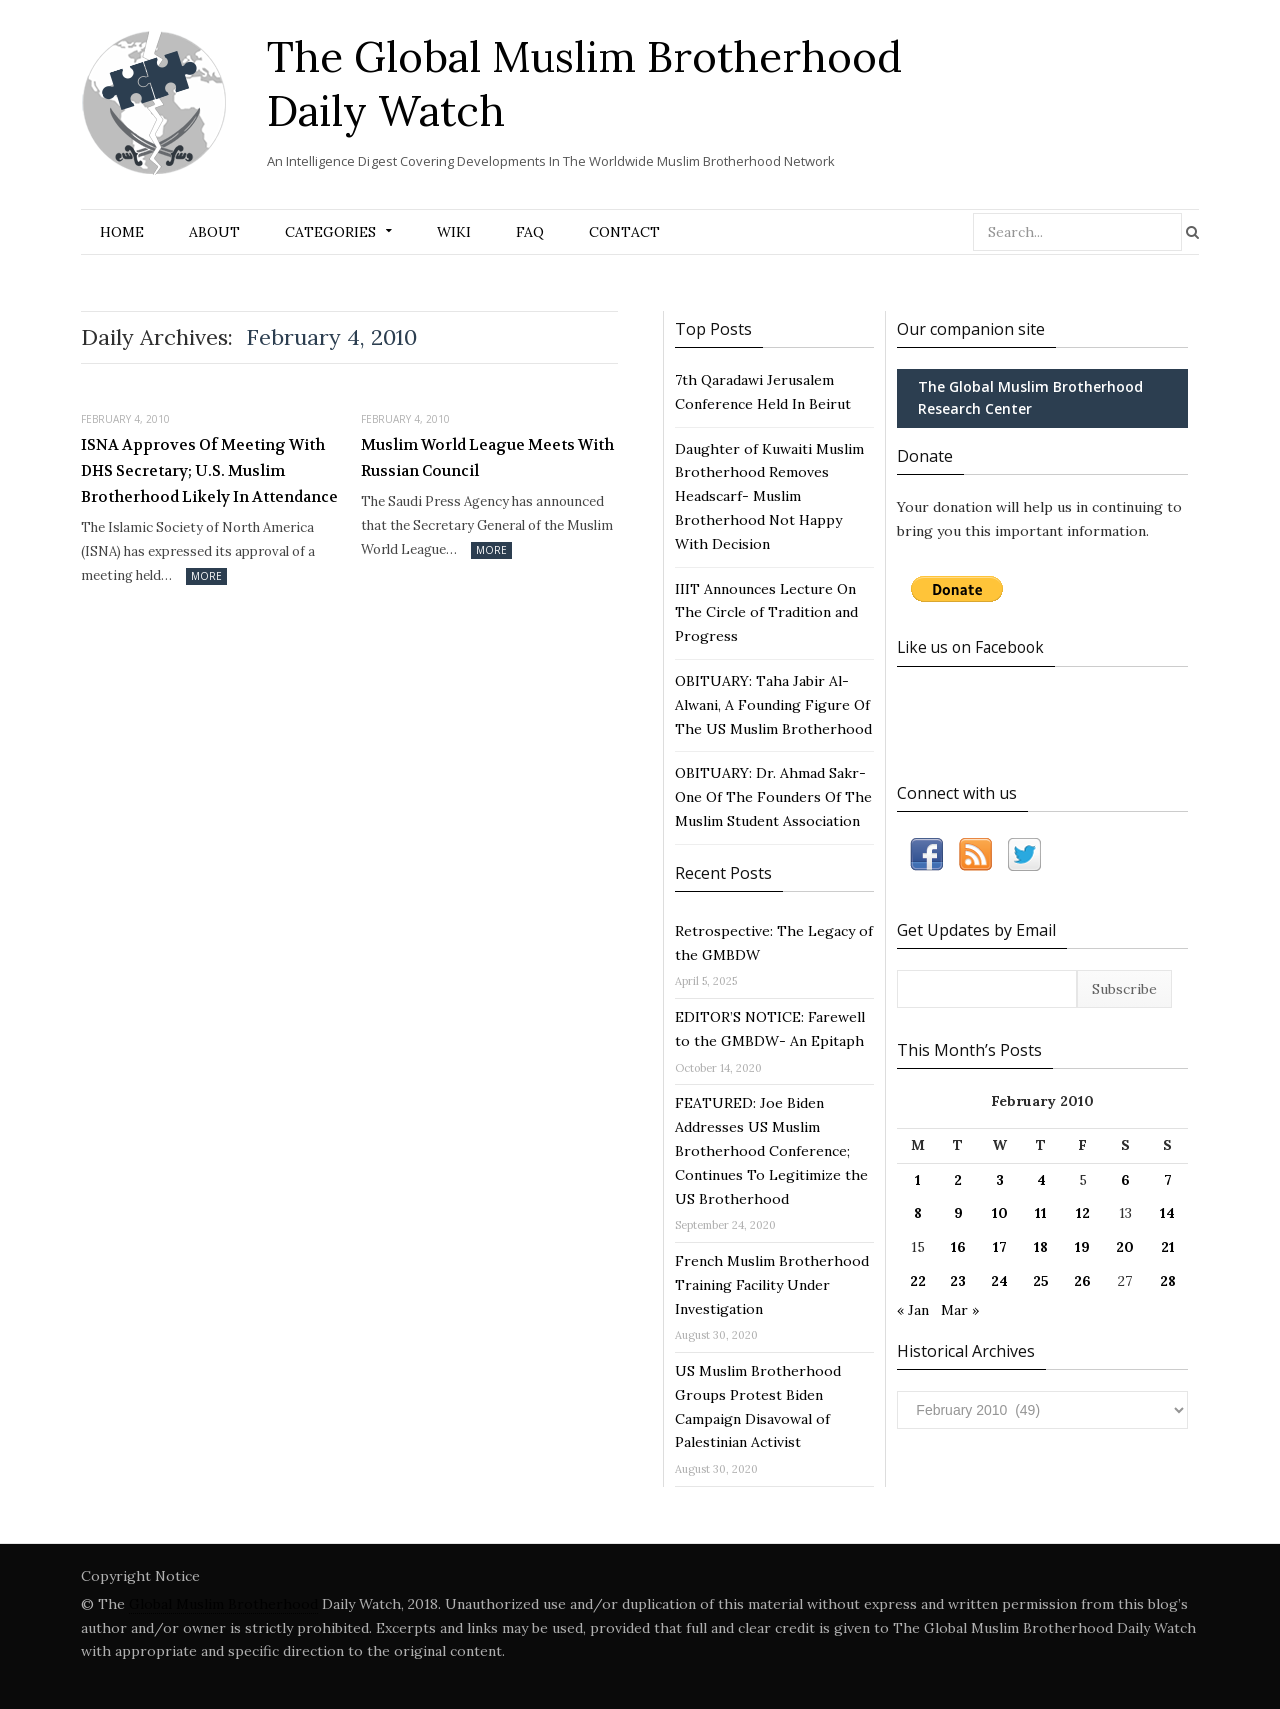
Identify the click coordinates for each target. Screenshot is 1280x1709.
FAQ (530, 232)
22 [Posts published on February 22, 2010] (918, 1281)
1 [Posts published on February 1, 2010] (918, 1179)
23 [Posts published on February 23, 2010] (958, 1281)
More (206, 576)
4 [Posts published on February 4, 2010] (1041, 1179)
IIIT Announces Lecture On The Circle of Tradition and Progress (766, 613)
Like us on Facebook (973, 647)
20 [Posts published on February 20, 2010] (1125, 1247)
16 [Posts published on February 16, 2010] (958, 1247)
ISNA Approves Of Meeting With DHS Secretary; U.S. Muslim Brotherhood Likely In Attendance (209, 470)
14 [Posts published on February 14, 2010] (1167, 1213)
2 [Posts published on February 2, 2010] (958, 1179)
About (214, 232)
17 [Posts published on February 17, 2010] (1000, 1247)
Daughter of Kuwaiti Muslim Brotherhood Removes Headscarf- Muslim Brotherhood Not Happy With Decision (769, 496)
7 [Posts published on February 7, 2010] (1168, 1179)
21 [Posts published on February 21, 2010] (1168, 1247)
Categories (330, 232)
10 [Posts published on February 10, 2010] (1000, 1213)
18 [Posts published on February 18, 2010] (1041, 1247)
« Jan (913, 1309)
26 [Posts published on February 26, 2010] (1082, 1281)
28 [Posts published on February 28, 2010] (1168, 1281)
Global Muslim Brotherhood (223, 1604)
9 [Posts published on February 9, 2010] (958, 1213)
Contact (624, 232)
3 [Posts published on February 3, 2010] (1000, 1179)
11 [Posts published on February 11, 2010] (1041, 1213)
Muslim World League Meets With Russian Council (487, 458)
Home (122, 232)
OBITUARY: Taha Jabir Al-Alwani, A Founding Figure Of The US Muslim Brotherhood (773, 705)
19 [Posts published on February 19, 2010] (1082, 1247)
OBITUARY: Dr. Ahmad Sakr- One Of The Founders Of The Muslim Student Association (773, 797)
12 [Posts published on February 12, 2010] (1083, 1213)
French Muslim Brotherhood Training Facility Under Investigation (772, 1285)
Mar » (960, 1309)
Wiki (454, 232)
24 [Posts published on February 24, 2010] (999, 1281)
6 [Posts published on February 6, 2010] (1125, 1179)
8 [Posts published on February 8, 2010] (918, 1213)
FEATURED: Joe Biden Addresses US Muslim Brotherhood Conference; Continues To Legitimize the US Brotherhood (771, 1150)
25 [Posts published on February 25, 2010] (1041, 1281)
